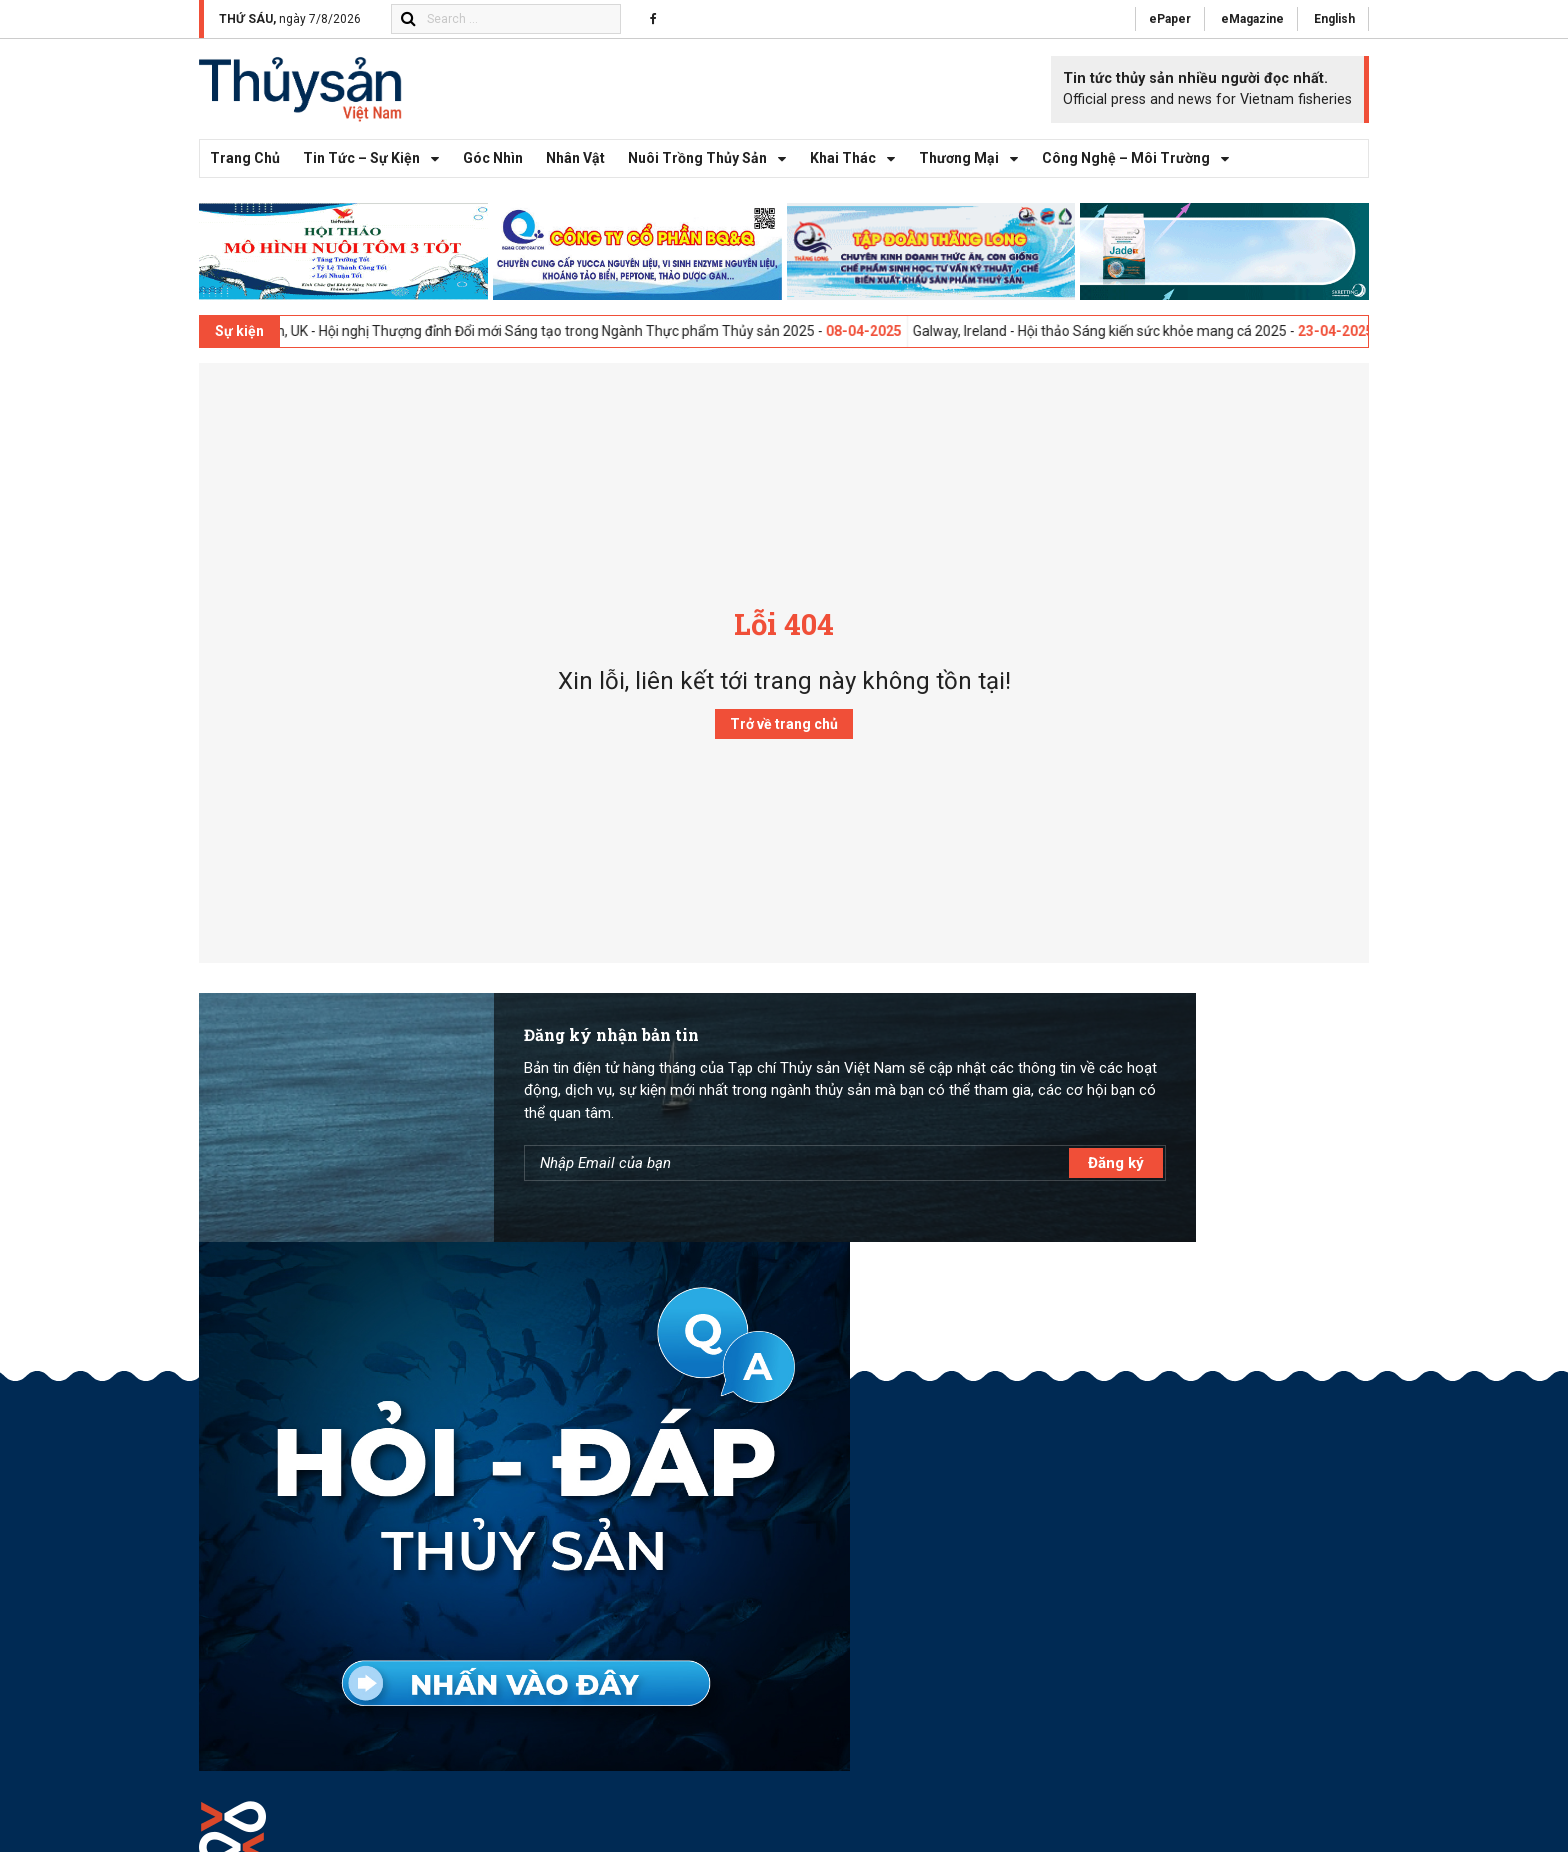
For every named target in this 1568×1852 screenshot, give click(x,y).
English (1332, 19)
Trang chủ (245, 177)
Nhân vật (575, 177)
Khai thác (858, 177)
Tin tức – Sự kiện (376, 177)
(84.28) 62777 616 (334, 1662)
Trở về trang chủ (784, 743)
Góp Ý (1235, 1467)
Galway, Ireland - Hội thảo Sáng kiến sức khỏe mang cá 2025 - (1154, 349)
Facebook (1247, 1489)
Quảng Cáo (1251, 1444)
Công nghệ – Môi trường (1141, 177)
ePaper (1160, 19)
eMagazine (1246, 19)
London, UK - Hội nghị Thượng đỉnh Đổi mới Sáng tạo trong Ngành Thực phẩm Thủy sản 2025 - (581, 349)
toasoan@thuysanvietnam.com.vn (353, 1629)
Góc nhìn (493, 177)
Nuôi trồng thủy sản (712, 177)
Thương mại (974, 177)
